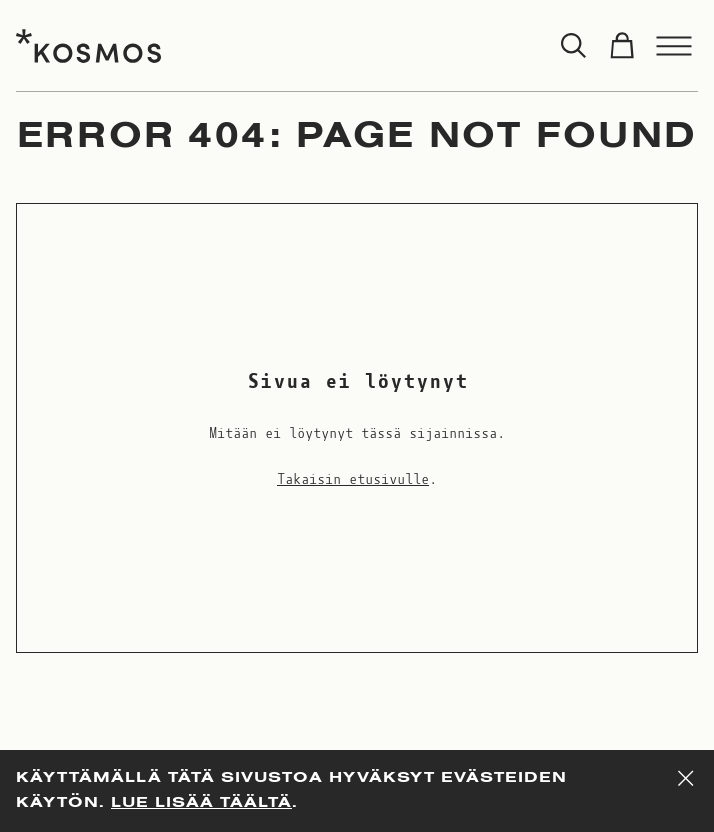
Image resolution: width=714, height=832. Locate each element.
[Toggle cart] (622, 46)
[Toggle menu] (674, 46)
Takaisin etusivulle (353, 480)
